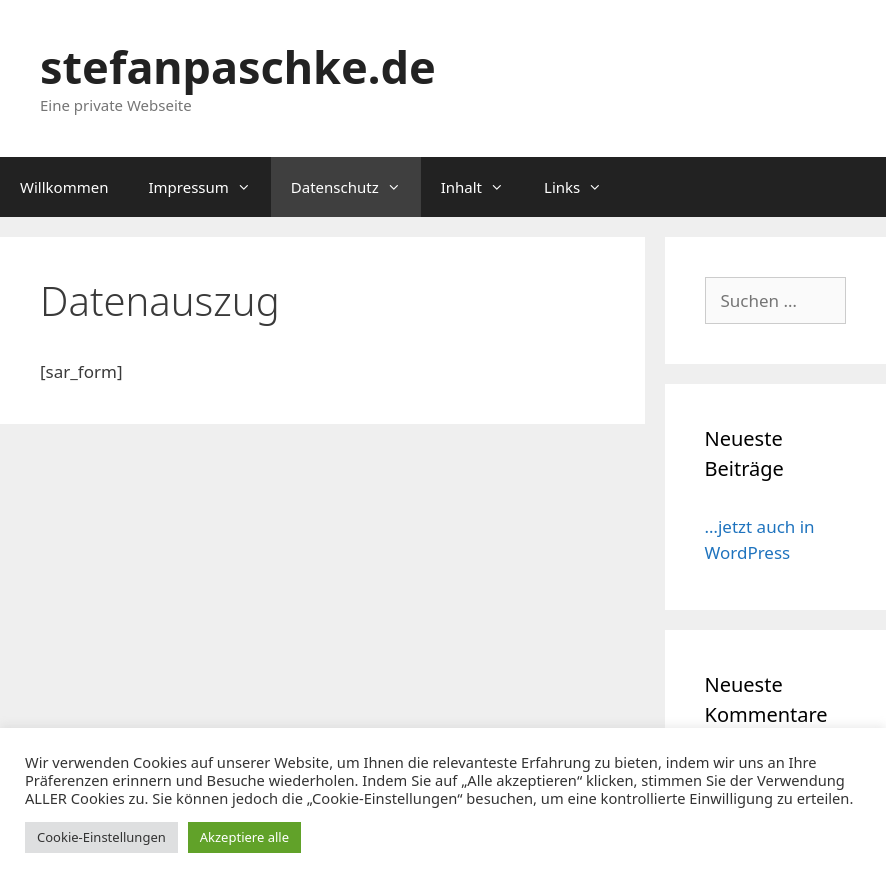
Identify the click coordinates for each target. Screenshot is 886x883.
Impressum (209, 187)
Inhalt (482, 187)
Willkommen (64, 187)
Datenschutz (356, 187)
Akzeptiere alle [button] (244, 837)
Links (583, 187)
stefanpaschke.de (238, 66)
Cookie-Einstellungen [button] (101, 837)
